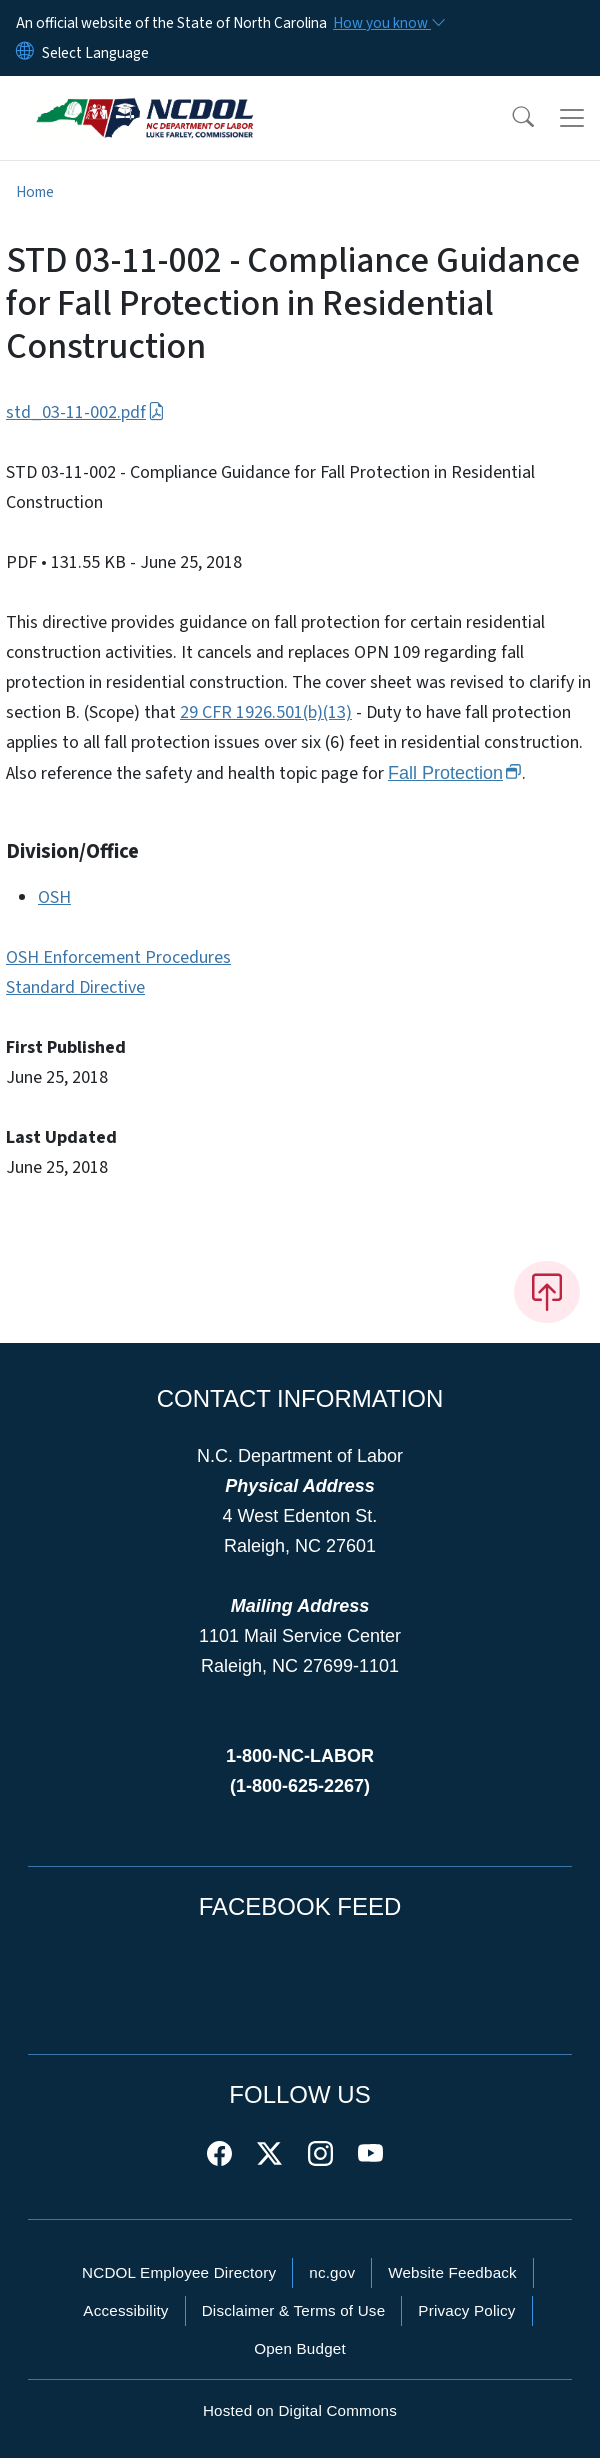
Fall (455, 773)
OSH (54, 897)
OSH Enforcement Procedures (118, 957)
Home (35, 192)
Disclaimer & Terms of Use (294, 2310)
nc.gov (332, 2272)
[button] (510, 118)
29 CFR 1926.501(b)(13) (266, 712)
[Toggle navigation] (572, 118)
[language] (95, 53)
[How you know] (388, 23)
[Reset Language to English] (25, 53)
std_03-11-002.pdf (85, 412)
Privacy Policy (466, 2310)
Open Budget (300, 2348)
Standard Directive (75, 987)
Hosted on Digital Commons (300, 2410)
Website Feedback (452, 2272)
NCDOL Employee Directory (179, 2272)
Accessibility (125, 2310)
